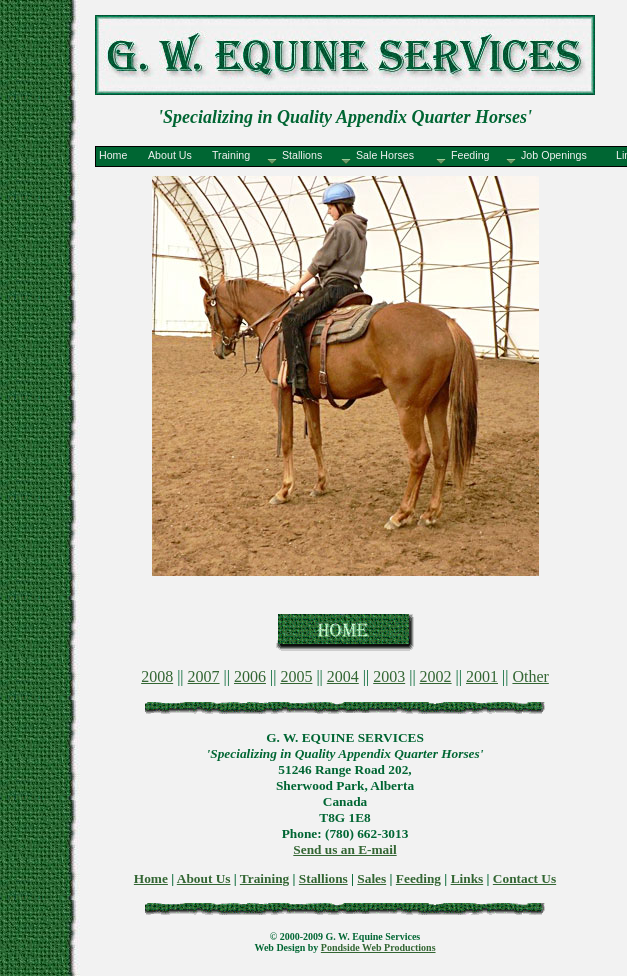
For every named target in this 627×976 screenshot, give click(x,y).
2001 (482, 676)
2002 (436, 676)
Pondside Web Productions (378, 947)
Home (151, 878)
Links (467, 878)
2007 (204, 676)
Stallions (323, 878)
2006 (250, 676)
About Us (204, 878)
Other (530, 676)
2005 (296, 676)
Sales (371, 878)
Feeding (418, 878)
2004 (343, 676)
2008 (157, 676)
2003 (389, 676)
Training (264, 878)
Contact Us (524, 878)
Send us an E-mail (344, 849)
